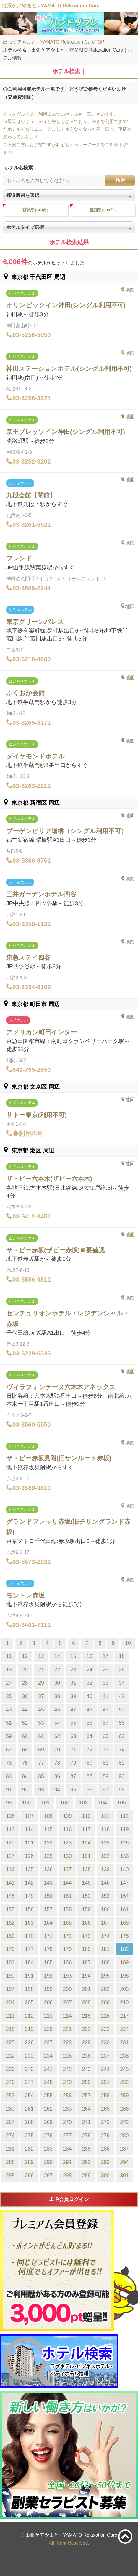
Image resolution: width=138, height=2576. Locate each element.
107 (29, 1816)
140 (124, 1869)
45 (41, 1710)
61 (41, 1736)
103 (83, 1803)
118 (105, 1829)
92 (25, 1790)
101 (45, 1803)
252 (124, 2082)
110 (86, 1816)
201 (86, 1989)
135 (29, 1869)
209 (105, 2002)
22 (57, 1670)
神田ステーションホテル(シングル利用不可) (69, 368)
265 (105, 2109)
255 (48, 2096)
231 (124, 2042)
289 (29, 2162)
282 (29, 2149)
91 (9, 1790)
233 (29, 2056)
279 (105, 2136)
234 (48, 2056)
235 (67, 2056)
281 (10, 2149)
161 (124, 1909)
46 (57, 1710)
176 (10, 1949)
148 (10, 1896)
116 (67, 1829)
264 (86, 2109)
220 (48, 2029)
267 (10, 2122)
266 (124, 2109)
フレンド (19, 558)
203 (124, 1989)
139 (105, 1869)
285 (86, 2149)
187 (86, 1962)
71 (73, 1750)
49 (105, 1710)
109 (67, 1816)
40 (89, 1696)
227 (48, 2042)
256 (67, 2096)
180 (86, 1949)
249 (67, 2082)
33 (105, 1683)
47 (73, 1710)
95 (73, 1790)
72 (89, 1750)
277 (67, 2136)
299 (86, 2176)
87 (73, 1776)
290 (48, 2162)
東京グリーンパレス (35, 621)
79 (73, 1763)
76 (25, 1763)
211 (10, 2016)
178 (48, 1949)
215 (86, 2016)
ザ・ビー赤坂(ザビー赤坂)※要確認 (55, 1250)
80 (89, 1763)
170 (29, 1936)
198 (29, 1989)
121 (29, 1843)
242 (67, 2069)
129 (48, 1856)
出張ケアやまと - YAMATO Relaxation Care (71, 2534)
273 (124, 2122)
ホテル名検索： (21, 167)
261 (29, 2109)
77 (41, 1763)
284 (67, 2149)
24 (89, 1670)
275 (29, 2136)
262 (48, 2109)
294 (124, 2162)
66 (122, 1736)
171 (48, 1936)
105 (121, 1803)
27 (9, 1683)
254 (29, 2096)
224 (124, 2029)
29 (41, 1683)
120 (10, 1843)
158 (67, 1909)
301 (124, 2176)
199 (48, 1989)
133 (124, 1856)
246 (10, 2082)
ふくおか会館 (25, 692)
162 (10, 1923)
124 (86, 1843)
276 (48, 2136)
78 (57, 1763)
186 (67, 1962)
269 (48, 2122)
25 (105, 1670)
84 (25, 1776)
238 (124, 2056)
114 (29, 1829)
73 (105, 1750)
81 (105, 1763)
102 (64, 1803)
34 (122, 1683)
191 (29, 1976)
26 (122, 1670)
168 (124, 1923)
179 (67, 1949)
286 (105, 2149)
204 (10, 2002)
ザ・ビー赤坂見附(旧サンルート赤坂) (58, 1458)
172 (67, 1936)
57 (105, 1723)
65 (105, 1736)
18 (122, 1656)
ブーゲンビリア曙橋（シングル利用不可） (66, 831)
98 (122, 1790)
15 (73, 1656)
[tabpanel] (69, 23)
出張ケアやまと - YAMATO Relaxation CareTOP (53, 41)
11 (9, 1656)
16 (89, 1656)
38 (57, 1696)
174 (105, 1936)
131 (86, 1856)
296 (29, 2176)
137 (67, 1869)
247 (29, 2082)
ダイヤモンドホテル (35, 756)
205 (29, 2002)
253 (10, 2096)
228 (67, 2042)
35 (9, 1696)
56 (89, 1723)
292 (86, 2162)
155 (10, 1909)
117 (86, 1829)
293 (105, 2162)
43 (9, 1710)
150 (48, 1896)
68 (25, 1750)
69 (41, 1750)
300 (105, 2176)
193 (67, 1976)
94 (57, 1790)
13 (41, 1656)
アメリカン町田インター (41, 1032)
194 (86, 1976)
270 (67, 2122)
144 (67, 1883)
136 (48, 1869)
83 (9, 1776)
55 (73, 1723)
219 (29, 2029)
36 (25, 1696)
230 (105, 2042)
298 (67, 2176)
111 (105, 1816)
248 (48, 2082)
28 (25, 1683)
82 (122, 1763)
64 (89, 1736)
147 (124, 1883)
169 (10, 1936)
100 (26, 1803)
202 (105, 1989)
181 (105, 1949)
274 (10, 2136)
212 (29, 2016)
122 (48, 1843)
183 (10, 1962)
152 (86, 1896)
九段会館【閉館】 (31, 495)
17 (105, 1656)
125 (105, 1843)
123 (67, 1843)
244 (105, 2069)
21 (41, 1670)
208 (86, 2002)
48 (89, 1710)
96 (89, 1790)
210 (124, 2002)
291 (67, 2162)
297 (48, 2176)
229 (86, 2042)
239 (10, 2069)
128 (29, 1856)
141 (10, 1883)
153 (105, 1896)
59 (9, 1736)
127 (10, 1856)
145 (86, 1883)
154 (124, 1896)
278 (86, 2136)
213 (48, 2016)
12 (25, 1656)
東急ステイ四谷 (28, 957)
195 (105, 1976)
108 (48, 1816)
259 (124, 2096)
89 (105, 1776)
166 (86, 1923)
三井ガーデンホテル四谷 (41, 894)
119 (124, 1829)
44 (25, 1710)
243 (86, 2069)
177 (29, 1949)
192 (48, 1976)
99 (9, 1803)
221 (67, 2029)
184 (29, 1962)
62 (57, 1736)
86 (57, 1776)
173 (86, 1936)
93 (41, 1790)
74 (122, 1750)
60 (25, 1736)
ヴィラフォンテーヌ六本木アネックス (61, 1387)
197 (10, 1989)
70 (57, 1750)
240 (29, 2069)
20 (25, 1670)
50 (122, 1710)
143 (48, 1883)
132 (105, 1856)
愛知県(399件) (103, 210)
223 (105, 2029)
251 (105, 2082)
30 (57, 1683)
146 (105, 1883)
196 (124, 1976)
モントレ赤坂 (25, 1595)
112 (124, 1816)
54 (57, 1723)
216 (105, 2016)
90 (122, 1776)
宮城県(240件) (35, 210)
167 (105, 1923)
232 (10, 2056)
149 (29, 1896)
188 (105, 1962)
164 (48, 1923)
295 (10, 2176)
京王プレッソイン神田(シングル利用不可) (65, 431)
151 (67, 1896)
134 (10, 1869)
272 (105, 2122)
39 (73, 1696)
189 (124, 1962)
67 (9, 1750)
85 (41, 1776)
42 (122, 1696)
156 (29, 1909)
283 (48, 2149)
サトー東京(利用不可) (36, 1114)
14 (57, 1656)
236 (86, 2056)
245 (124, 2069)
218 (10, 2029)
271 (86, 2122)
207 (67, 2002)
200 (67, 1989)
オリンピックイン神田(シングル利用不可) (66, 305)
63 (73, 1736)
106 (10, 1816)
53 (41, 1723)
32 (89, 1683)
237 (105, 2056)
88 (89, 1776)
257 (86, 2096)
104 (102, 1803)
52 (25, 1723)
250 (86, 2082)
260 (10, 2109)
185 (48, 1962)
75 (9, 1763)
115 (48, 1829)
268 (29, 2122)
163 (29, 1923)
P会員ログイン (69, 2199)
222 (86, 2029)
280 (124, 2136)
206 (48, 2002)
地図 (128, 290)
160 (105, 1909)
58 (122, 1723)
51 (9, 1723)
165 (67, 1923)
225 (10, 2042)
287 (124, 2149)
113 (10, 1829)
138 (86, 1869)
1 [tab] (69, 29)
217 (124, 2016)
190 (10, 1976)
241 (48, 2069)
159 (86, 1909)
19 (9, 1670)
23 (73, 1670)
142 (29, 1883)
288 (10, 2162)
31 (73, 1683)
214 (67, 2016)
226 (29, 2042)
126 (124, 1843)
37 (41, 1696)
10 (128, 1643)
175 (124, 1936)
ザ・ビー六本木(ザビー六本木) (49, 1178)
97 (105, 1790)
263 (67, 2109)
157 (48, 1909)
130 (67, 1856)
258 (105, 2096)
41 (105, 1696)
